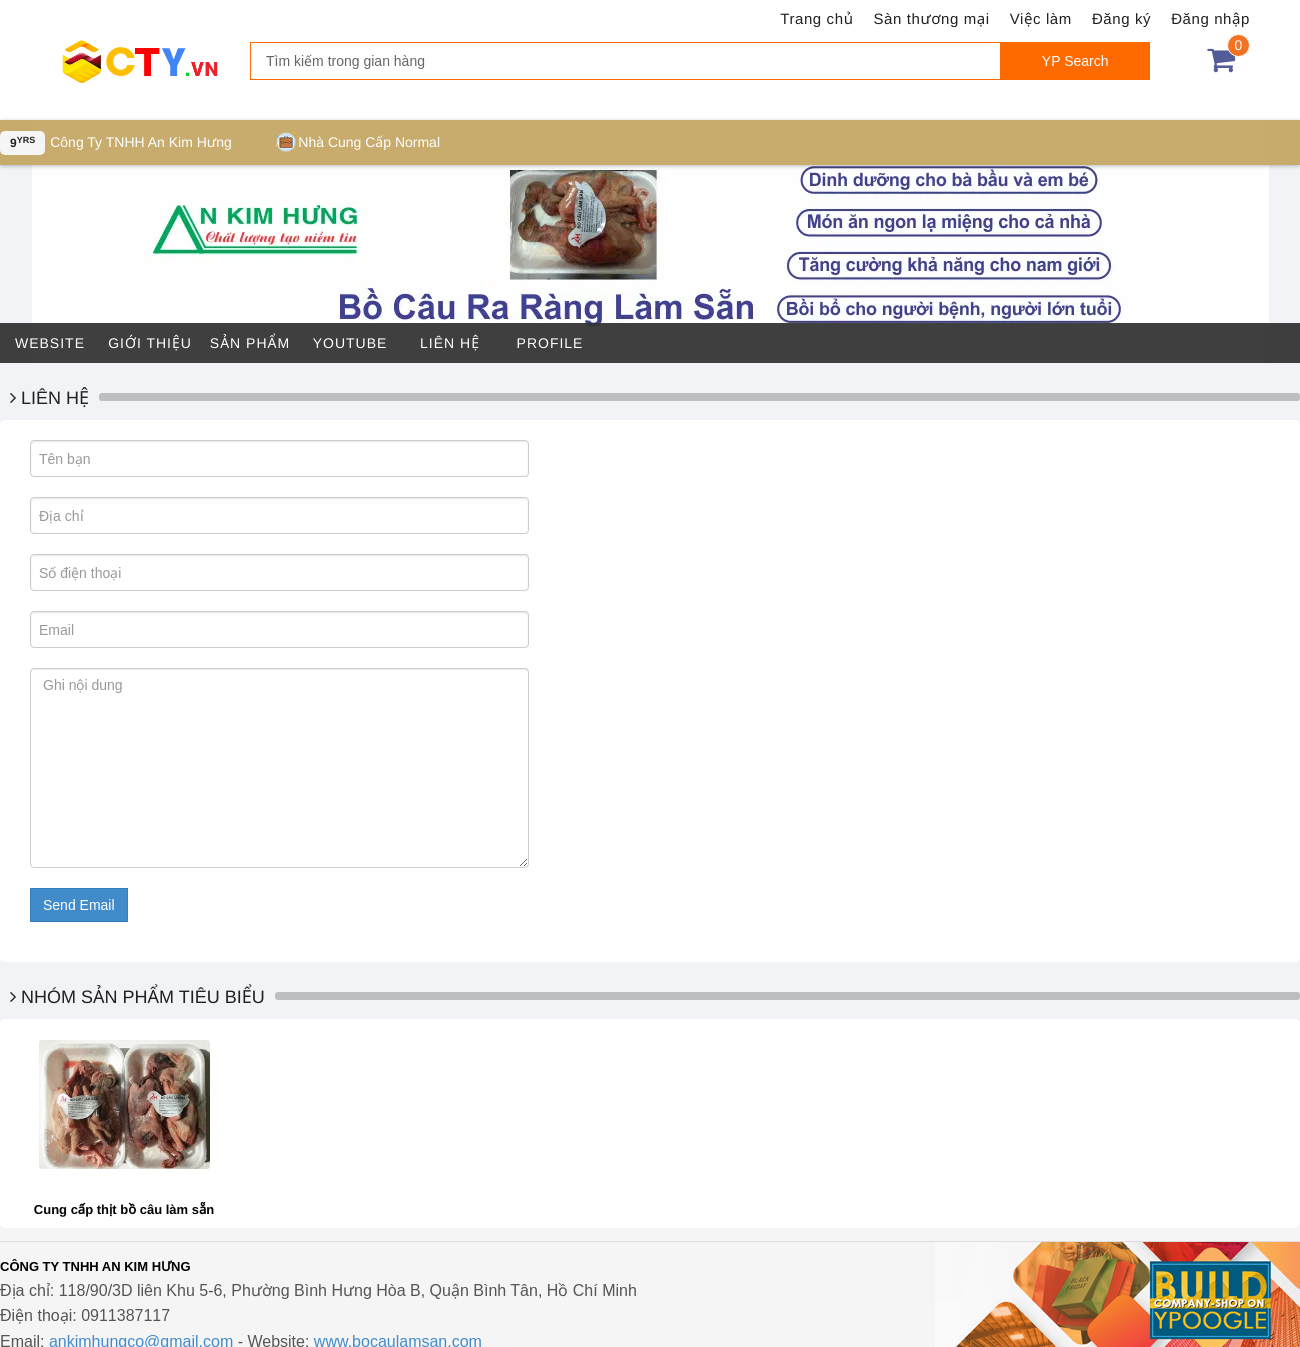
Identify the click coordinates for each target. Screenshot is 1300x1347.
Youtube (350, 343)
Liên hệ (450, 343)
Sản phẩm (250, 343)
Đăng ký (1121, 19)
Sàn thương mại (932, 19)
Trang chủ (816, 19)
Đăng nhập (1210, 19)
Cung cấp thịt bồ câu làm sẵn (124, 1209)
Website (50, 343)
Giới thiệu (150, 343)
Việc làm (1041, 19)
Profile (550, 343)
